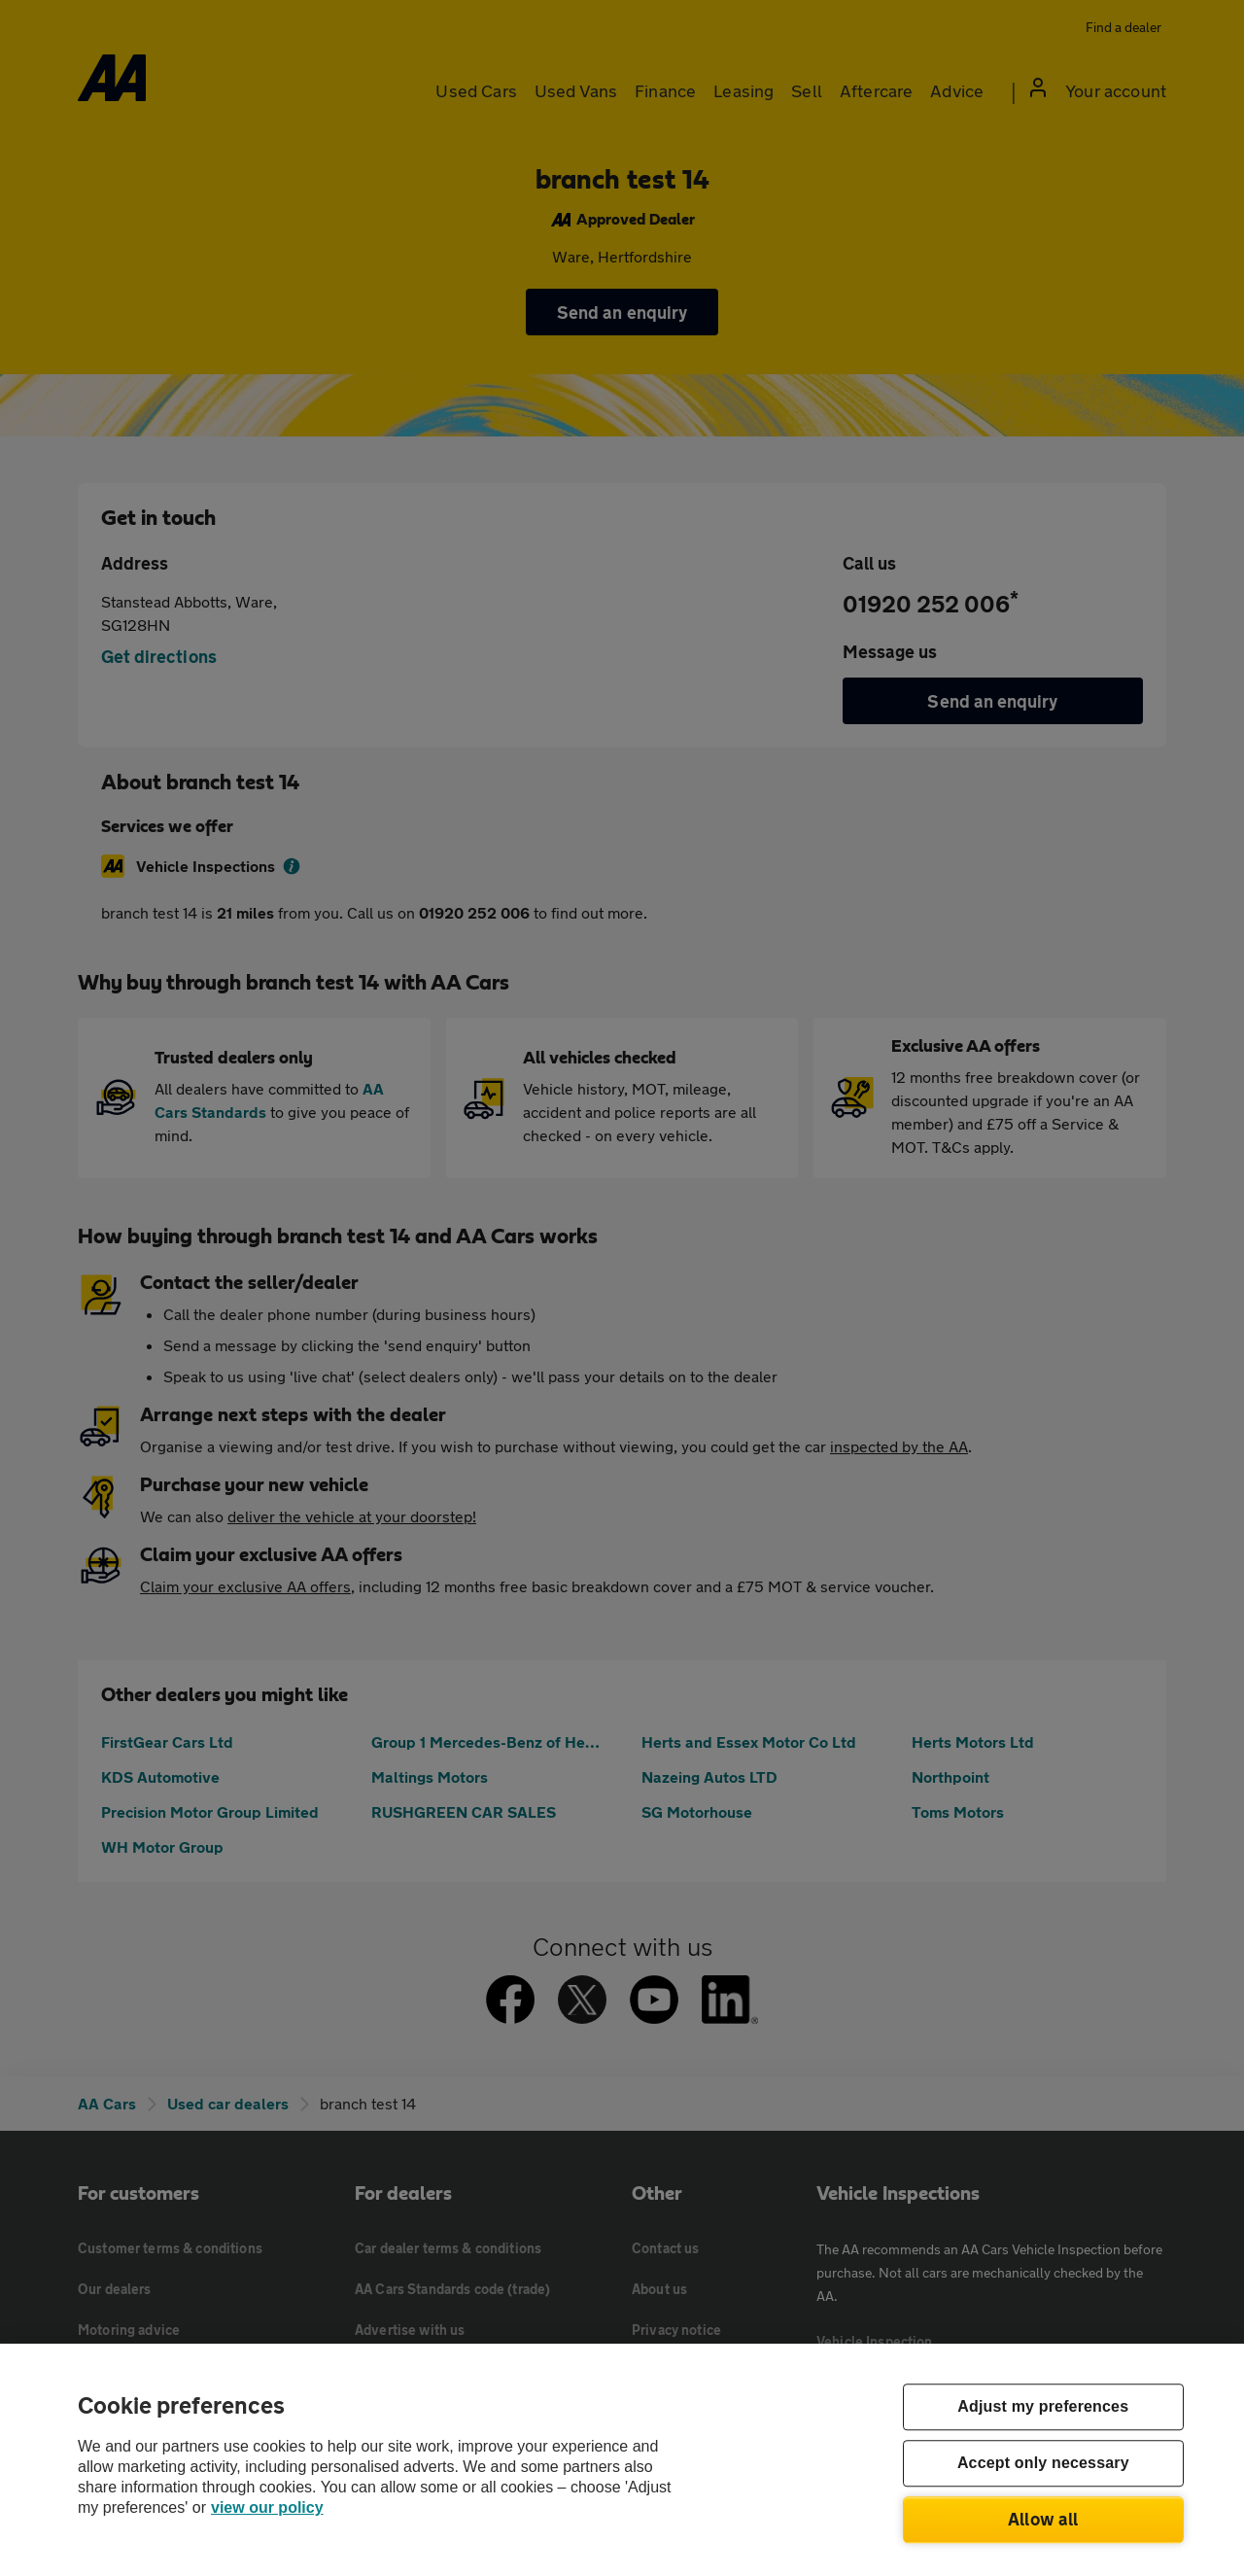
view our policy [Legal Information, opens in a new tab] (267, 2507)
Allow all (1043, 2518)
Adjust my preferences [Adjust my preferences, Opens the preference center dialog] (1042, 2407)
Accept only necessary (1043, 2463)
